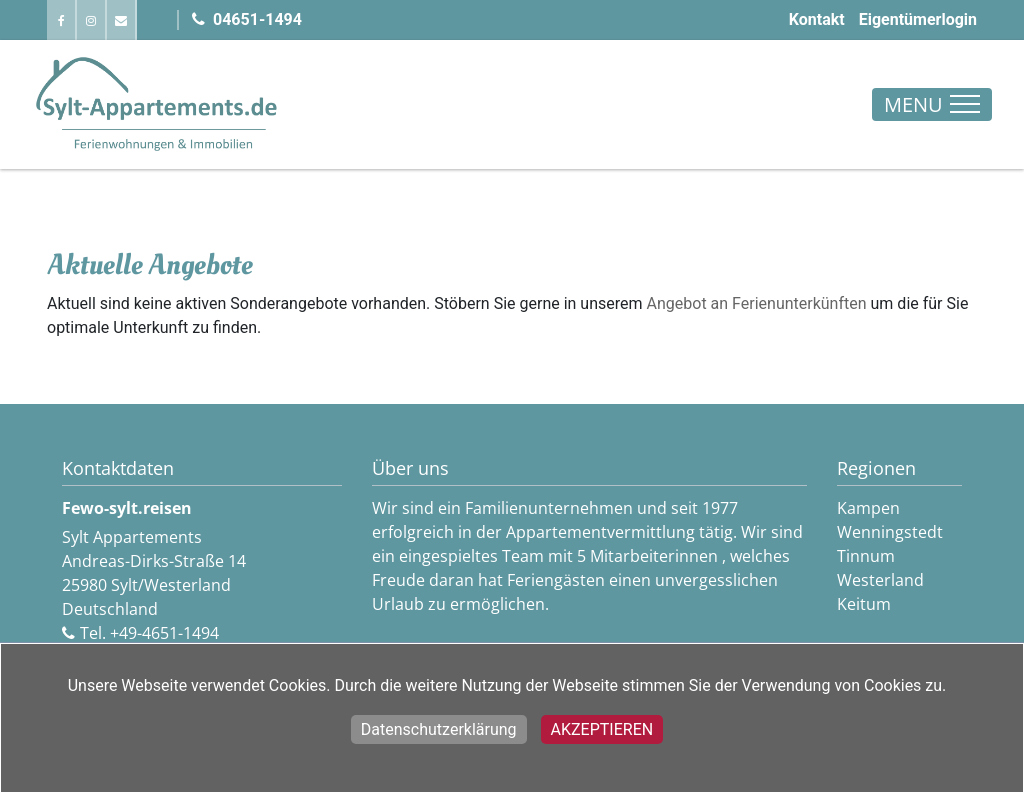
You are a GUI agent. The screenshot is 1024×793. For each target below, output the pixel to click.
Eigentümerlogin (918, 19)
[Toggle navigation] (932, 104)
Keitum (864, 604)
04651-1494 (247, 19)
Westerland (880, 580)
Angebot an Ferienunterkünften (757, 303)
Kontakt (817, 19)
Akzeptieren (602, 729)
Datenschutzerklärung (439, 729)
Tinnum (866, 556)
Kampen (868, 508)
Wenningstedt (890, 532)
